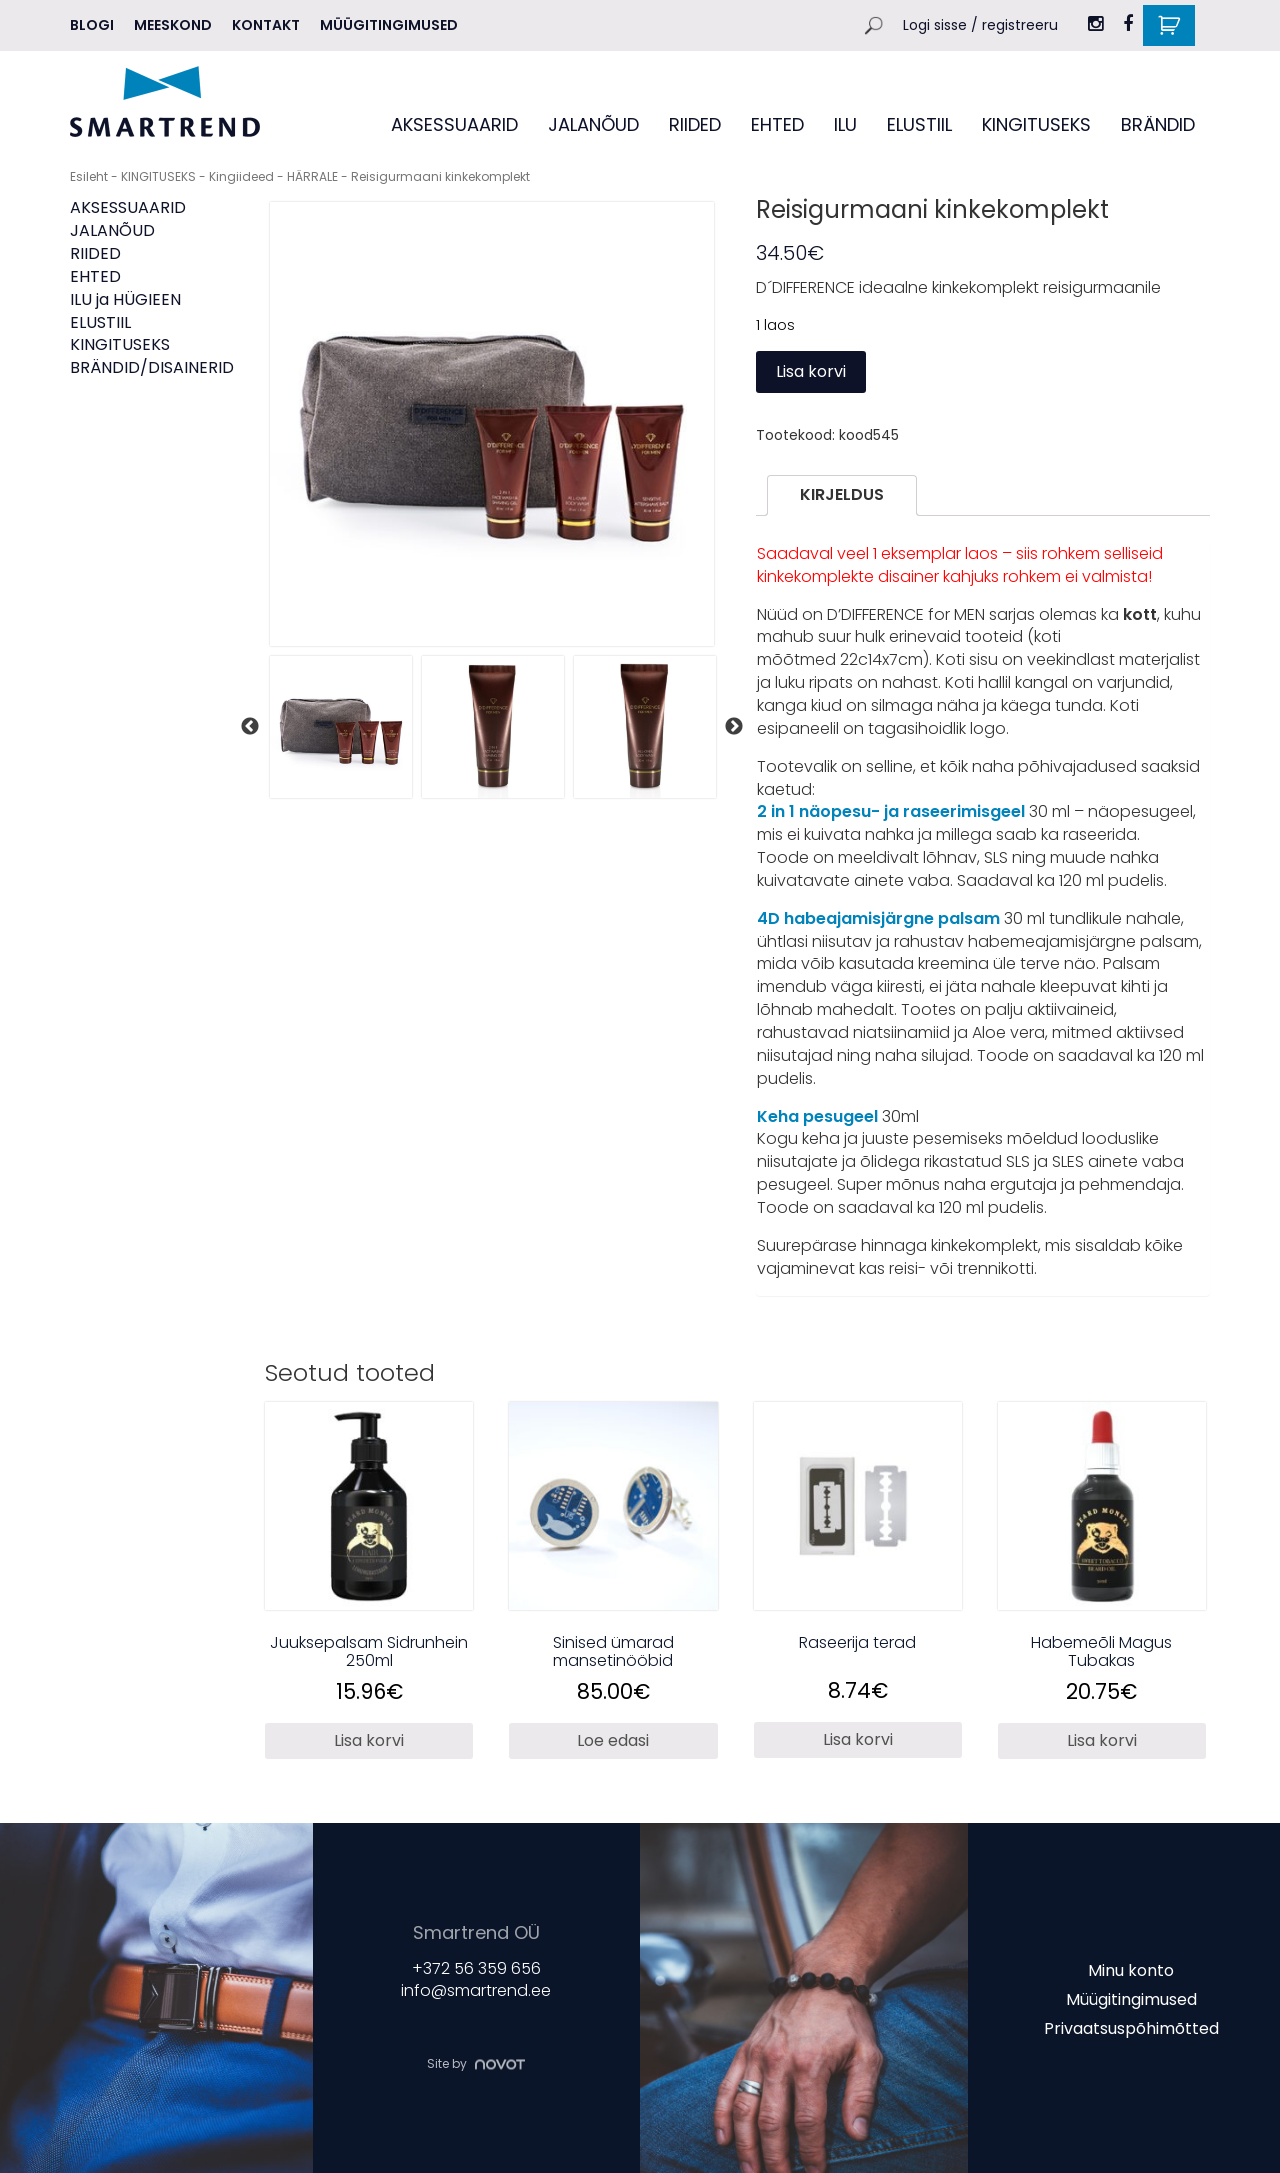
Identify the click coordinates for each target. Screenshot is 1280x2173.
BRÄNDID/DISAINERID (152, 367)
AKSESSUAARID (454, 124)
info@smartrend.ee (476, 1991)
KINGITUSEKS (1036, 124)
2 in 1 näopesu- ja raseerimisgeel (893, 811)
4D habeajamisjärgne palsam (880, 918)
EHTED (777, 124)
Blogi (92, 25)
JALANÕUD (593, 124)
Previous (250, 727)
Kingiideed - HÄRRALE (273, 176)
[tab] (842, 495)
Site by (476, 2063)
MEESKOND (173, 25)
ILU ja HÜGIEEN (125, 299)
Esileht (89, 176)
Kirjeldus (842, 494)
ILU (845, 124)
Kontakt (266, 25)
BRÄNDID (1158, 124)
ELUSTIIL (919, 124)
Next (734, 727)
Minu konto (1131, 1970)
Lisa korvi (811, 371)
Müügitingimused (389, 25)
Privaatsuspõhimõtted (1131, 2027)
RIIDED (695, 124)
